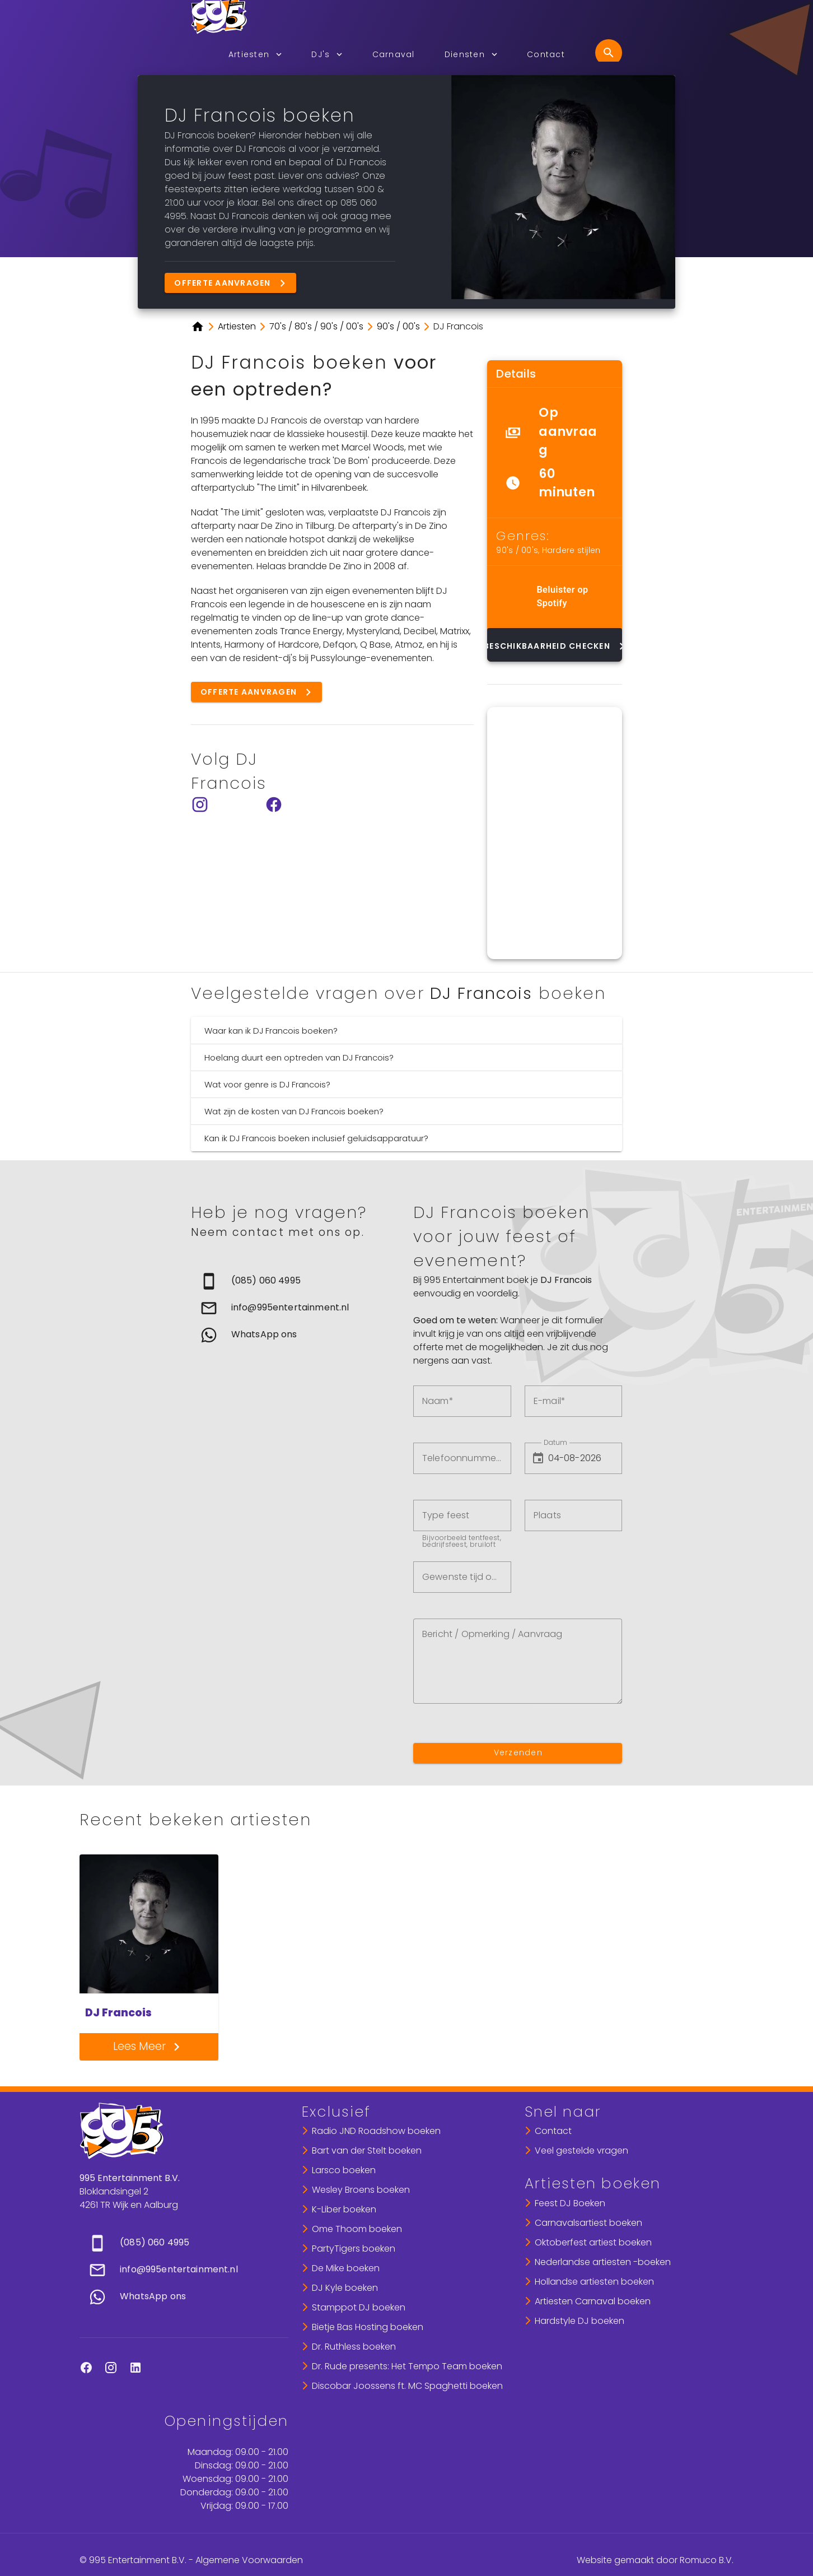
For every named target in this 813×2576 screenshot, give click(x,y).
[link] (295, 1281)
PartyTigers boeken (353, 2248)
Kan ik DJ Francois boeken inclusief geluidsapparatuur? (316, 1138)
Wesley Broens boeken (361, 2189)
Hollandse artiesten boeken (594, 2281)
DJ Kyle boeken (345, 2287)
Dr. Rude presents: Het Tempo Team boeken (407, 2366)
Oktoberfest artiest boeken (593, 2242)
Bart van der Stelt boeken (367, 2150)
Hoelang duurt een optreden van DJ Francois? (299, 1057)
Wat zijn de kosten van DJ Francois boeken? (294, 1111)
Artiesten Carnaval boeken (593, 2301)
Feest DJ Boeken (570, 2203)
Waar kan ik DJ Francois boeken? (271, 1030)
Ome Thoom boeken (357, 2228)
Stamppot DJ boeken (358, 2307)
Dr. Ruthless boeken (354, 2346)
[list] (554, 453)
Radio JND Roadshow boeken (376, 2130)
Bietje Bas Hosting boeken (367, 2327)
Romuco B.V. (706, 2560)
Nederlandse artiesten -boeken (603, 2262)
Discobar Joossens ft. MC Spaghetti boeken (407, 2385)
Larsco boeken (344, 2170)
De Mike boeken (346, 2268)
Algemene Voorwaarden (249, 2560)
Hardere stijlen (571, 550)
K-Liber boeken (344, 2209)
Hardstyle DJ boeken (579, 2320)
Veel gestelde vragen (581, 2150)
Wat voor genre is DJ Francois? (267, 1084)
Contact (553, 2130)
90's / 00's (517, 550)
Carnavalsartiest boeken (588, 2222)
